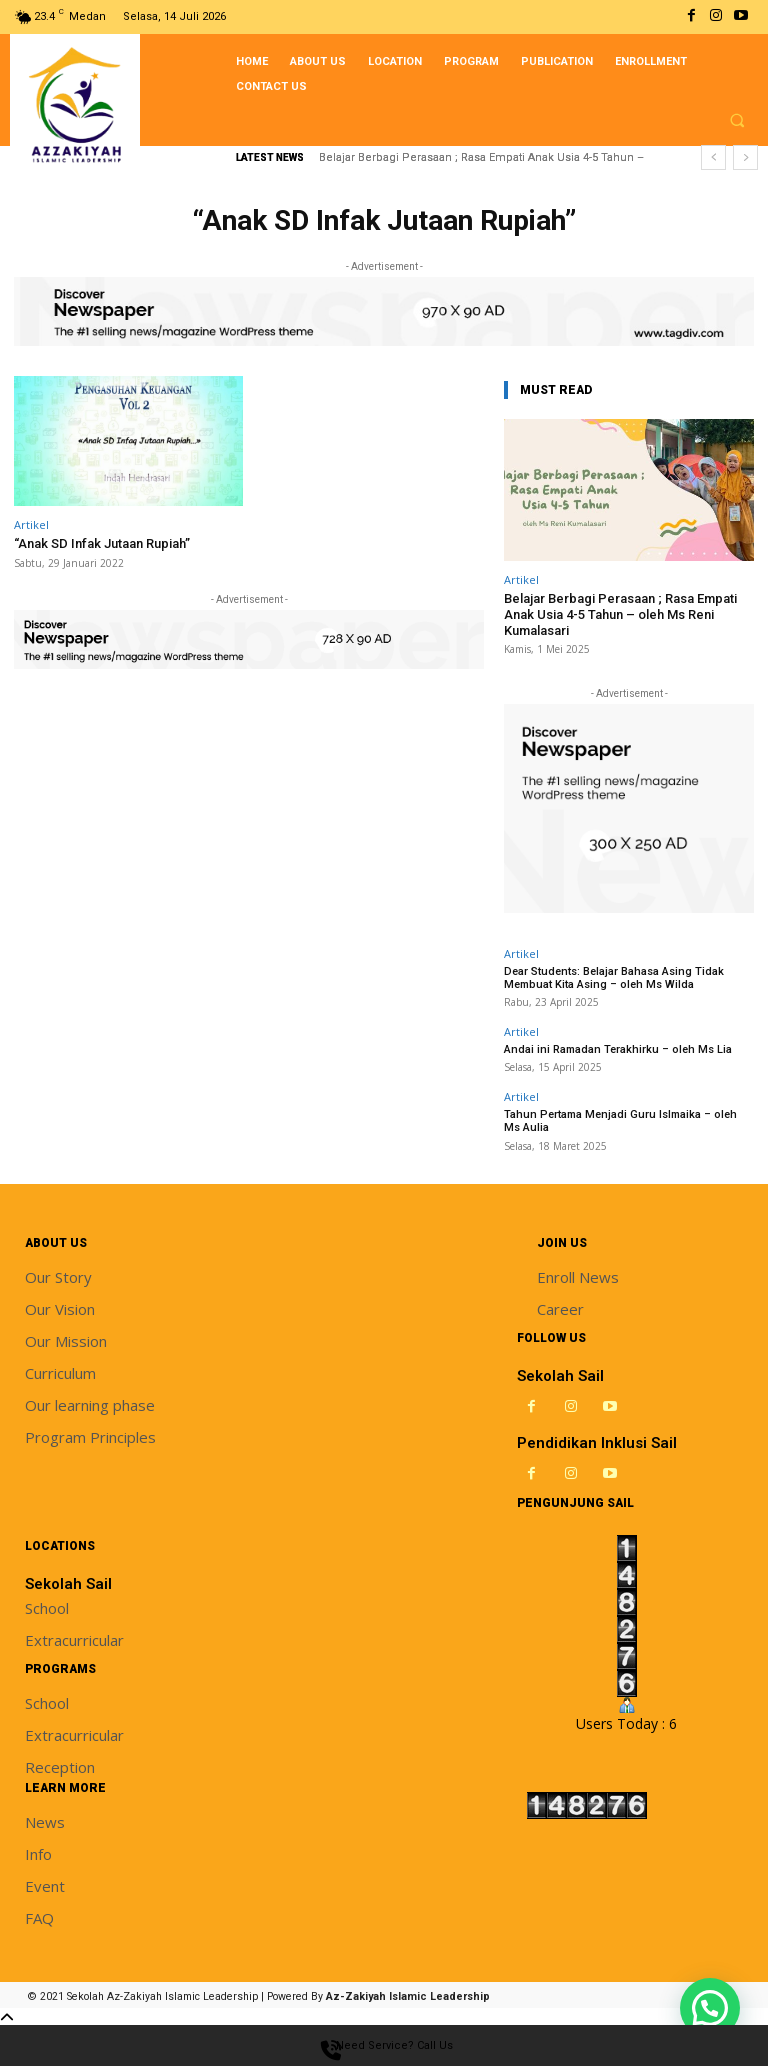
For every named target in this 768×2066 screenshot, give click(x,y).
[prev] (713, 157)
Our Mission (66, 1341)
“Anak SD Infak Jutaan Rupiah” (102, 543)
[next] (745, 157)
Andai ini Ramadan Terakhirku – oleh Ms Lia (618, 1049)
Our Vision (60, 1309)
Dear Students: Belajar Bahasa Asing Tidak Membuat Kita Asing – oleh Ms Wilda (614, 978)
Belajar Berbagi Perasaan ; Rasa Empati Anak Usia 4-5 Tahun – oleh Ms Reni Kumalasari (620, 614)
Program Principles (90, 1437)
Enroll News (578, 1277)
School (47, 1608)
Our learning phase (90, 1405)
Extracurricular (74, 1640)
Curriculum (60, 1373)
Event (45, 1886)
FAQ (39, 1918)
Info (38, 1854)
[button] (737, 120)
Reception (60, 1767)
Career (560, 1309)
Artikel (31, 524)
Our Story (58, 1277)
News (45, 1822)
